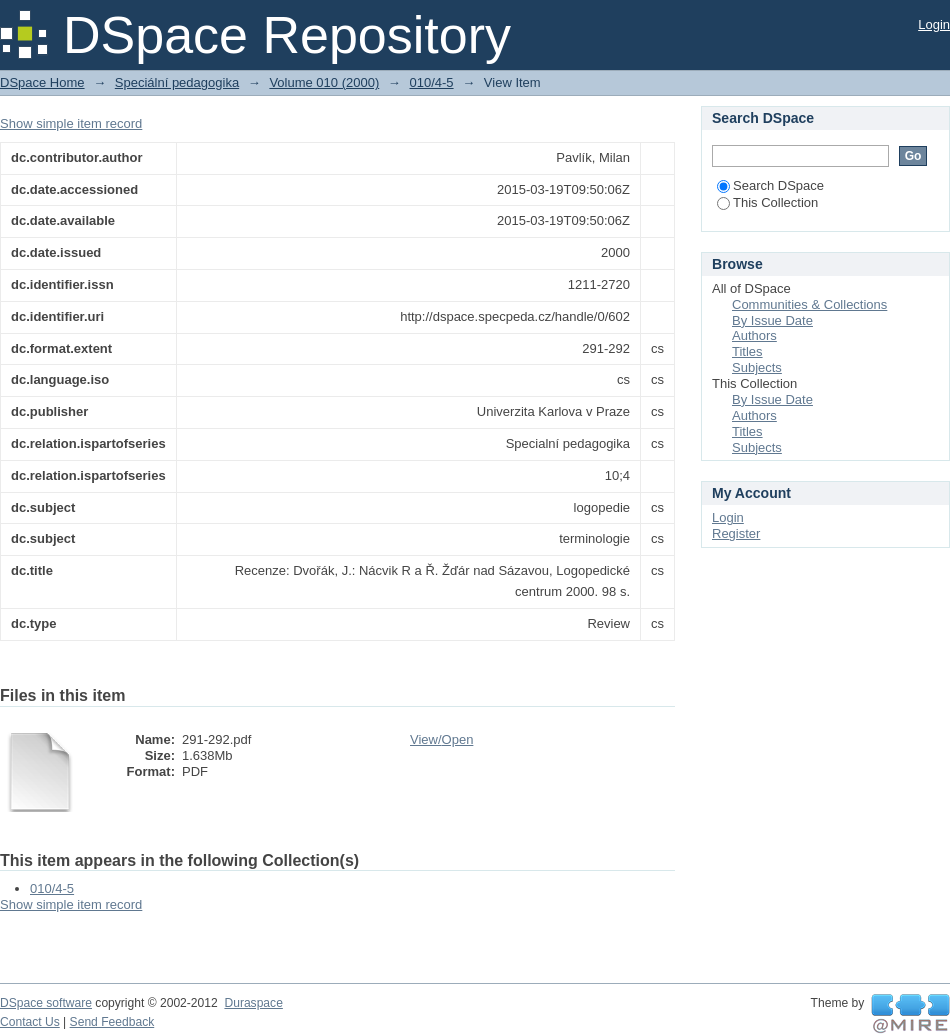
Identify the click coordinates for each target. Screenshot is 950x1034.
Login (934, 24)
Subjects (757, 367)
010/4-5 (431, 82)
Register (736, 533)
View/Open (441, 739)
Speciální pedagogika (177, 82)
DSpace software (46, 1003)
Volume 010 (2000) (324, 82)
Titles (747, 351)
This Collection (767, 202)
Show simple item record (71, 123)
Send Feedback (112, 1022)
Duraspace (253, 1003)
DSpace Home (42, 82)
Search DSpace (770, 185)
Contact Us (30, 1022)
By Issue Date (772, 320)
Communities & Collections (809, 304)
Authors (754, 335)
